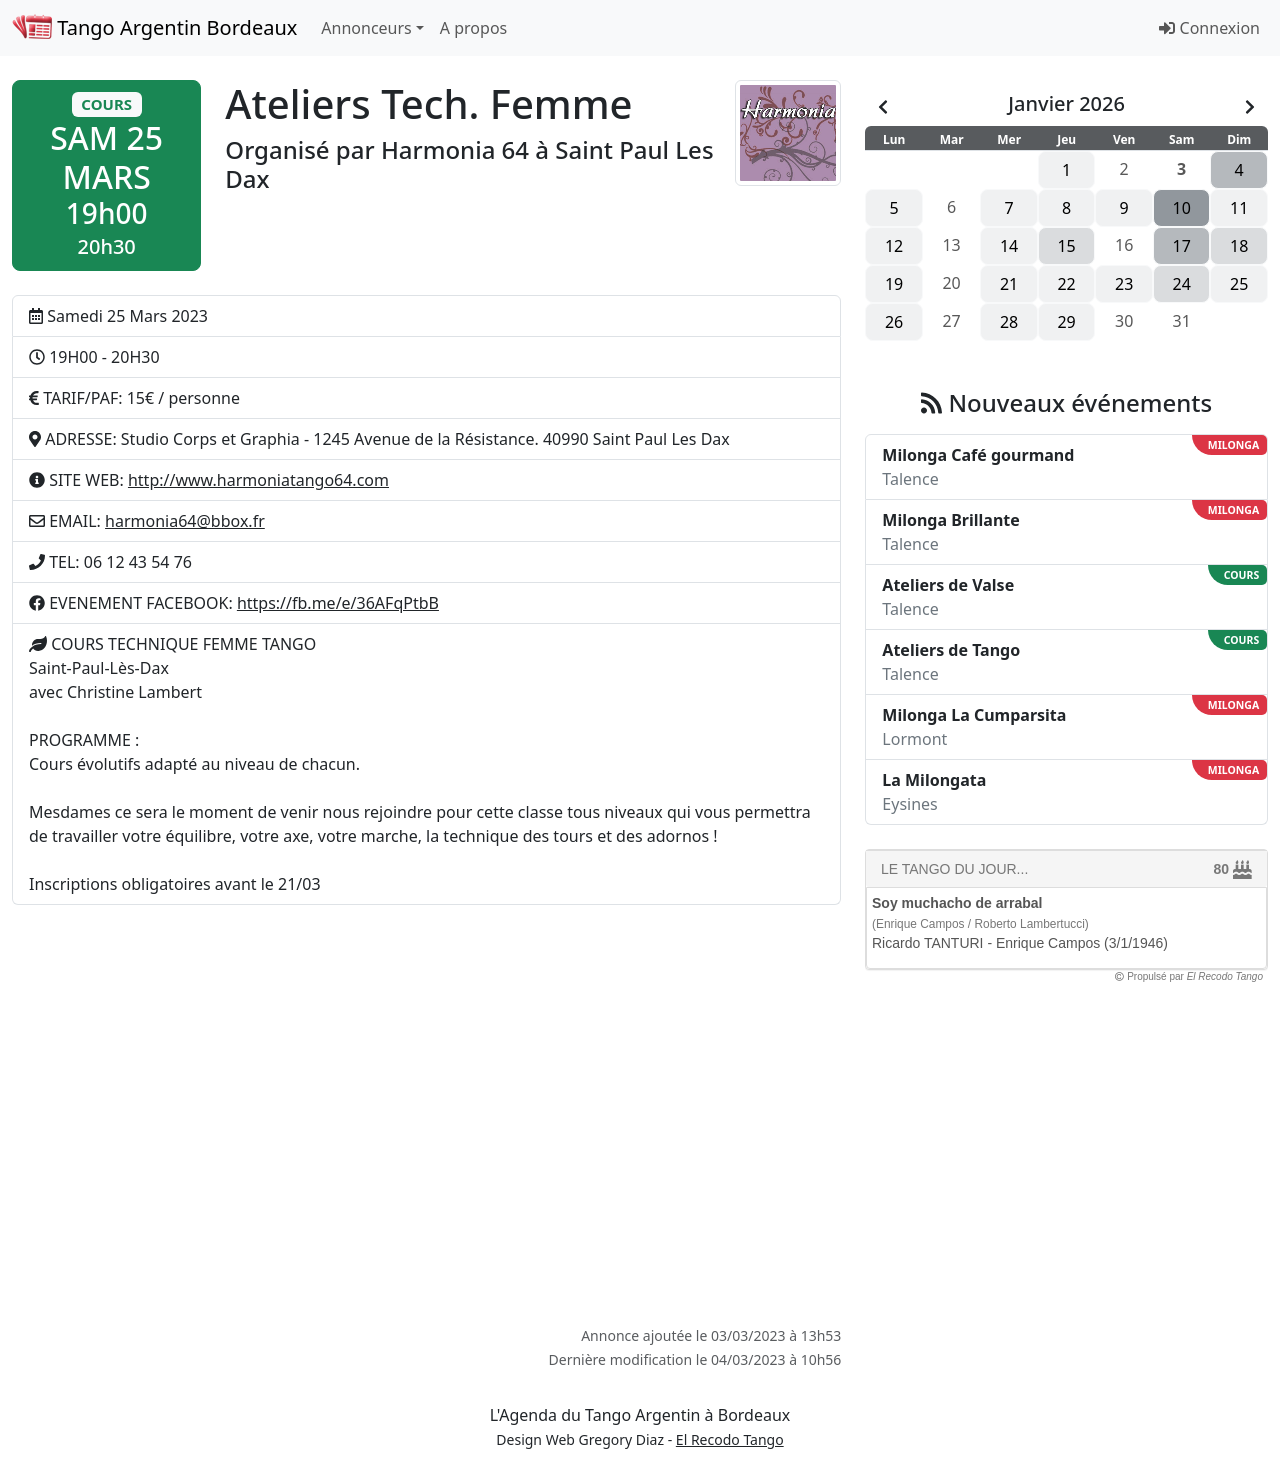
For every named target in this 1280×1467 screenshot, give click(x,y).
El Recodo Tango (730, 1439)
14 (1009, 246)
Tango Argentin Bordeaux (154, 27)
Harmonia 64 (455, 149)
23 (1124, 284)
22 (1066, 284)
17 (1182, 246)
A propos (473, 28)
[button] (106, 175)
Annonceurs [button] (366, 28)
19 (894, 284)
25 (1239, 284)
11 (1239, 208)
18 (1239, 246)
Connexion (1209, 28)
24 (1182, 284)
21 (1009, 284)
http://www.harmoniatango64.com (258, 480)
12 (894, 246)
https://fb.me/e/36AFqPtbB (338, 603)
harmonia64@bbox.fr (185, 521)
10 (1182, 208)
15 (1066, 246)
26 (894, 322)
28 (1009, 322)
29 (1066, 322)
